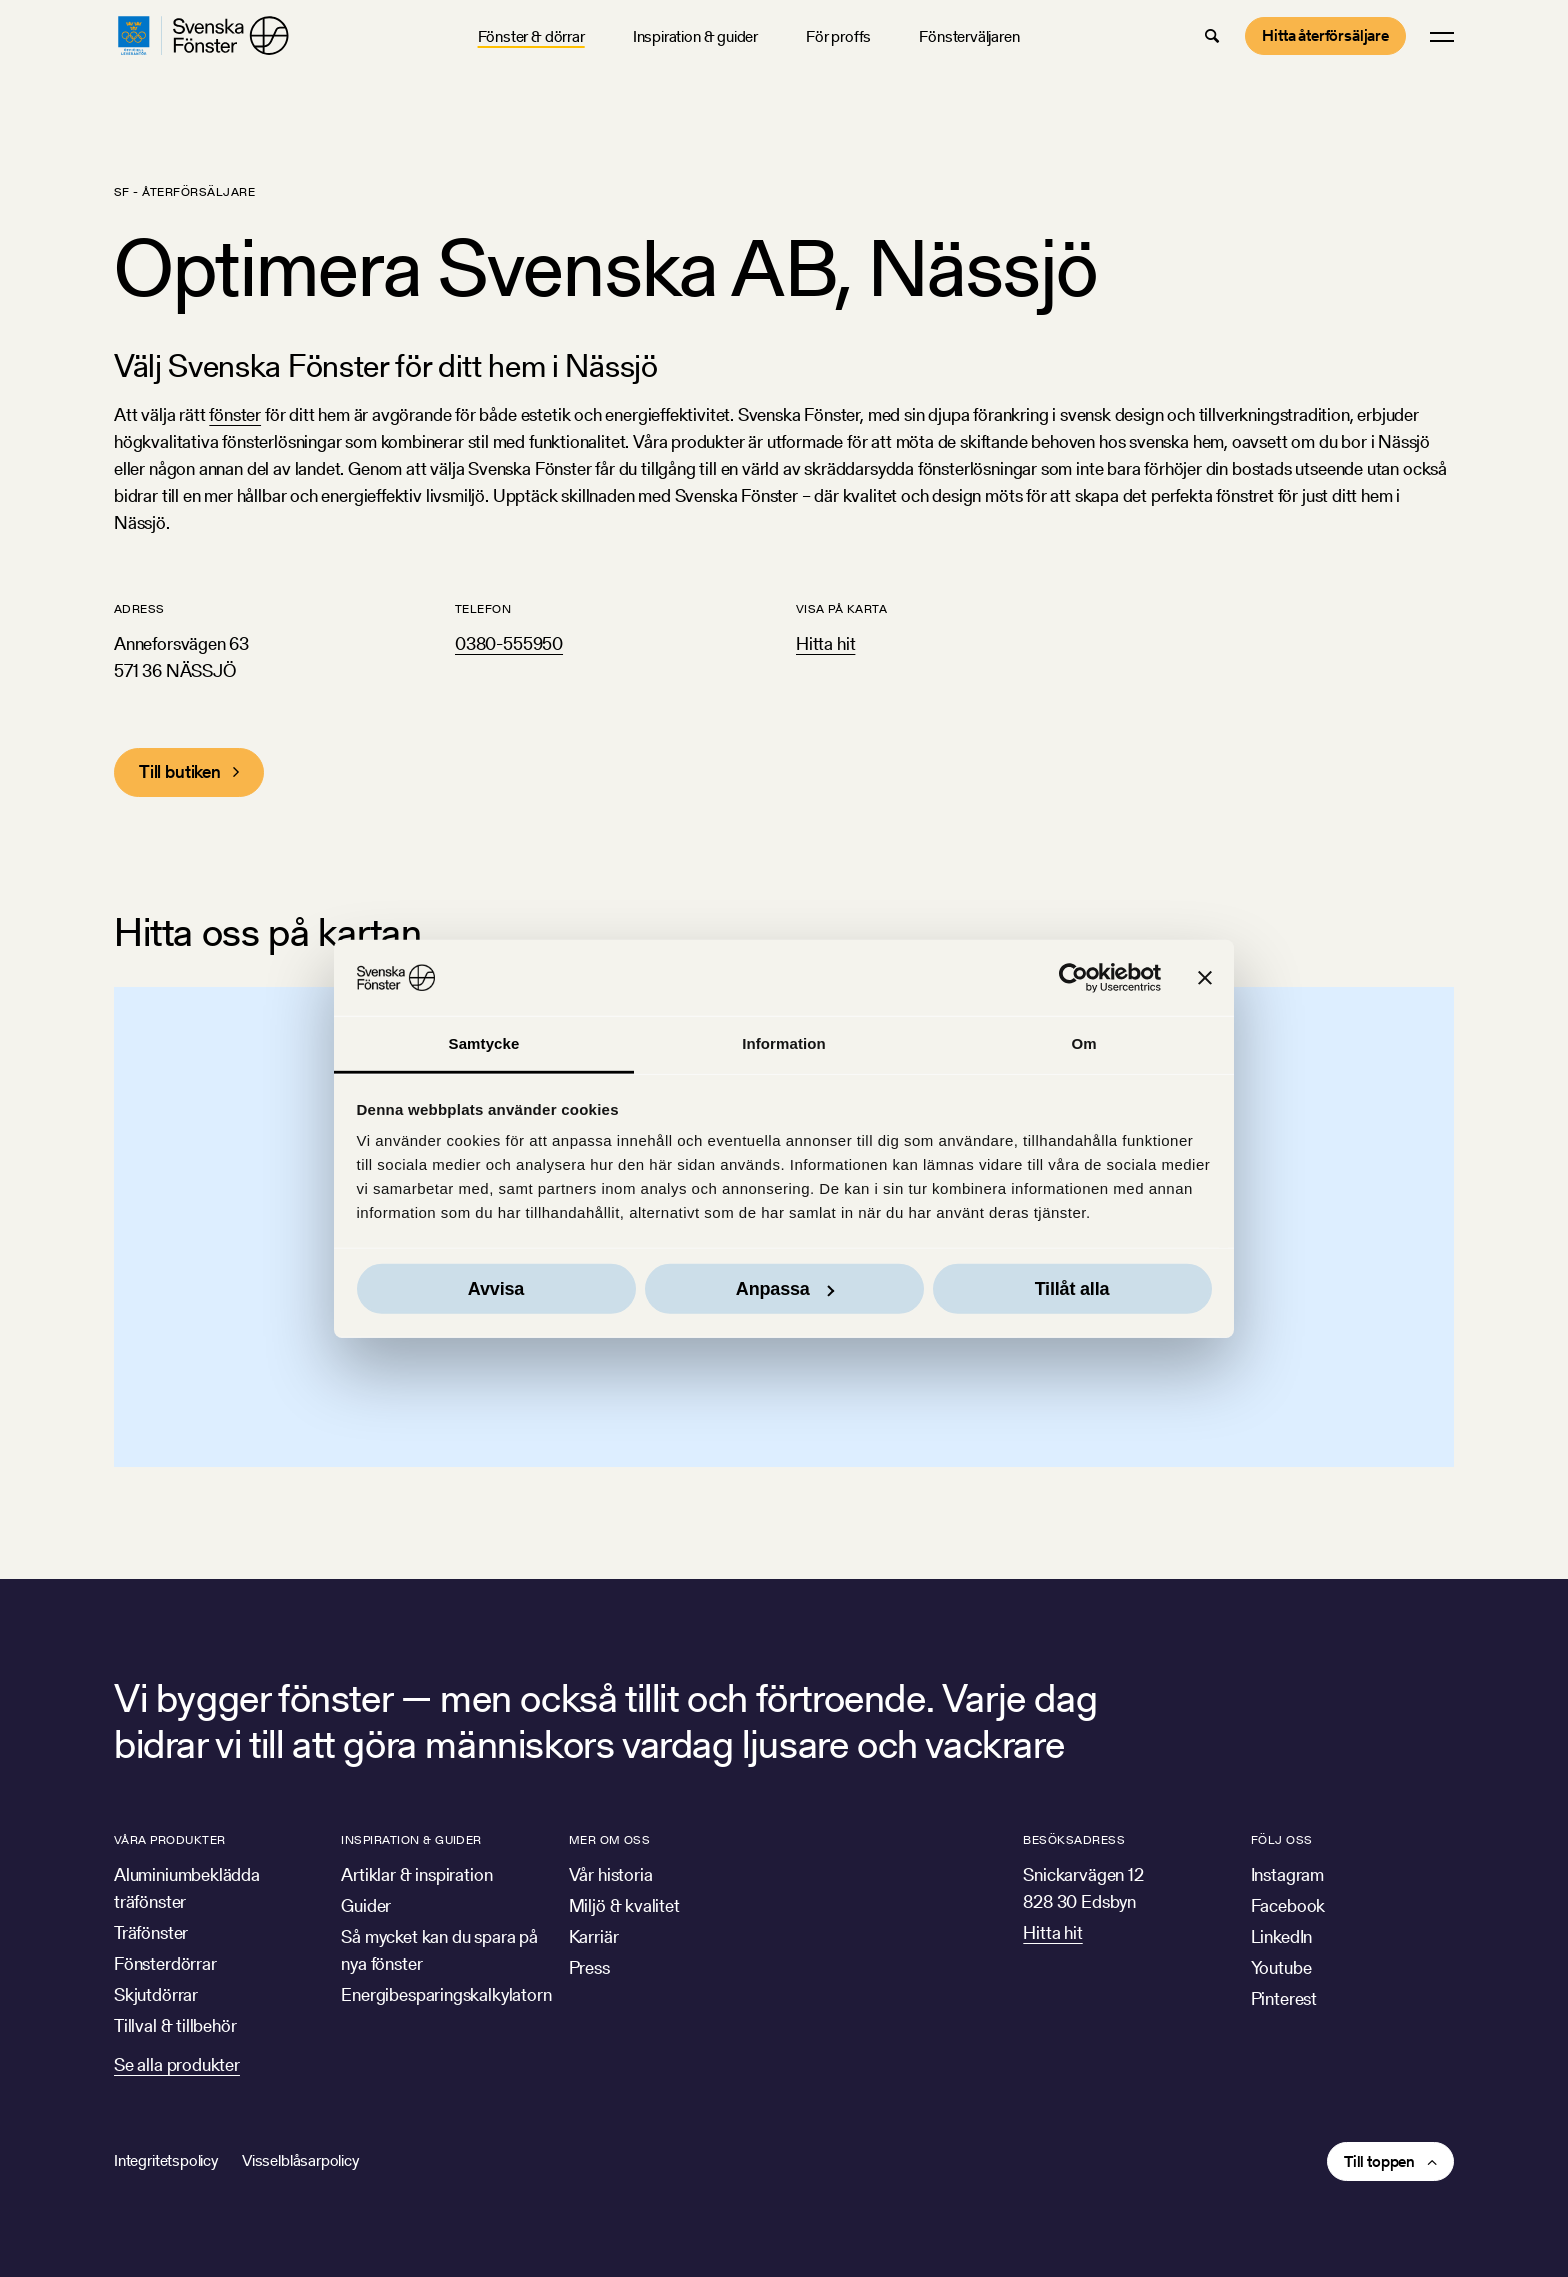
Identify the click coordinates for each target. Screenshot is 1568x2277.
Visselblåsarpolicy (300, 2160)
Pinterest (1284, 1998)
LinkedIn (1282, 1936)
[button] (1212, 36)
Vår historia (611, 1874)
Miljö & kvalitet (624, 1905)
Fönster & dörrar (531, 36)
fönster (235, 414)
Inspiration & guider (695, 36)
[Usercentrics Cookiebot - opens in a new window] (1073, 978)
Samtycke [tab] (484, 1043)
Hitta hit (825, 643)
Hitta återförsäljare (1325, 35)
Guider (366, 1905)
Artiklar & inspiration (416, 1874)
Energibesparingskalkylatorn (446, 1994)
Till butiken (180, 771)
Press (589, 1967)
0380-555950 (509, 643)
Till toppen (1379, 2161)
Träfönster (151, 1932)
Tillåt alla (1072, 1289)
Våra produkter (170, 1839)
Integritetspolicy (166, 2160)
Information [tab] (784, 1043)
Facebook (1288, 1905)
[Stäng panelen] (1205, 978)
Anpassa (785, 1289)
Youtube (1281, 1967)
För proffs (838, 36)
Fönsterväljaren (969, 36)
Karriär (594, 1936)
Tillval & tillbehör (175, 2025)
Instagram (1287, 1874)
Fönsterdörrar (165, 1963)
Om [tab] (1083, 1043)
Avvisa (496, 1289)
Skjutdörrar (156, 1994)
